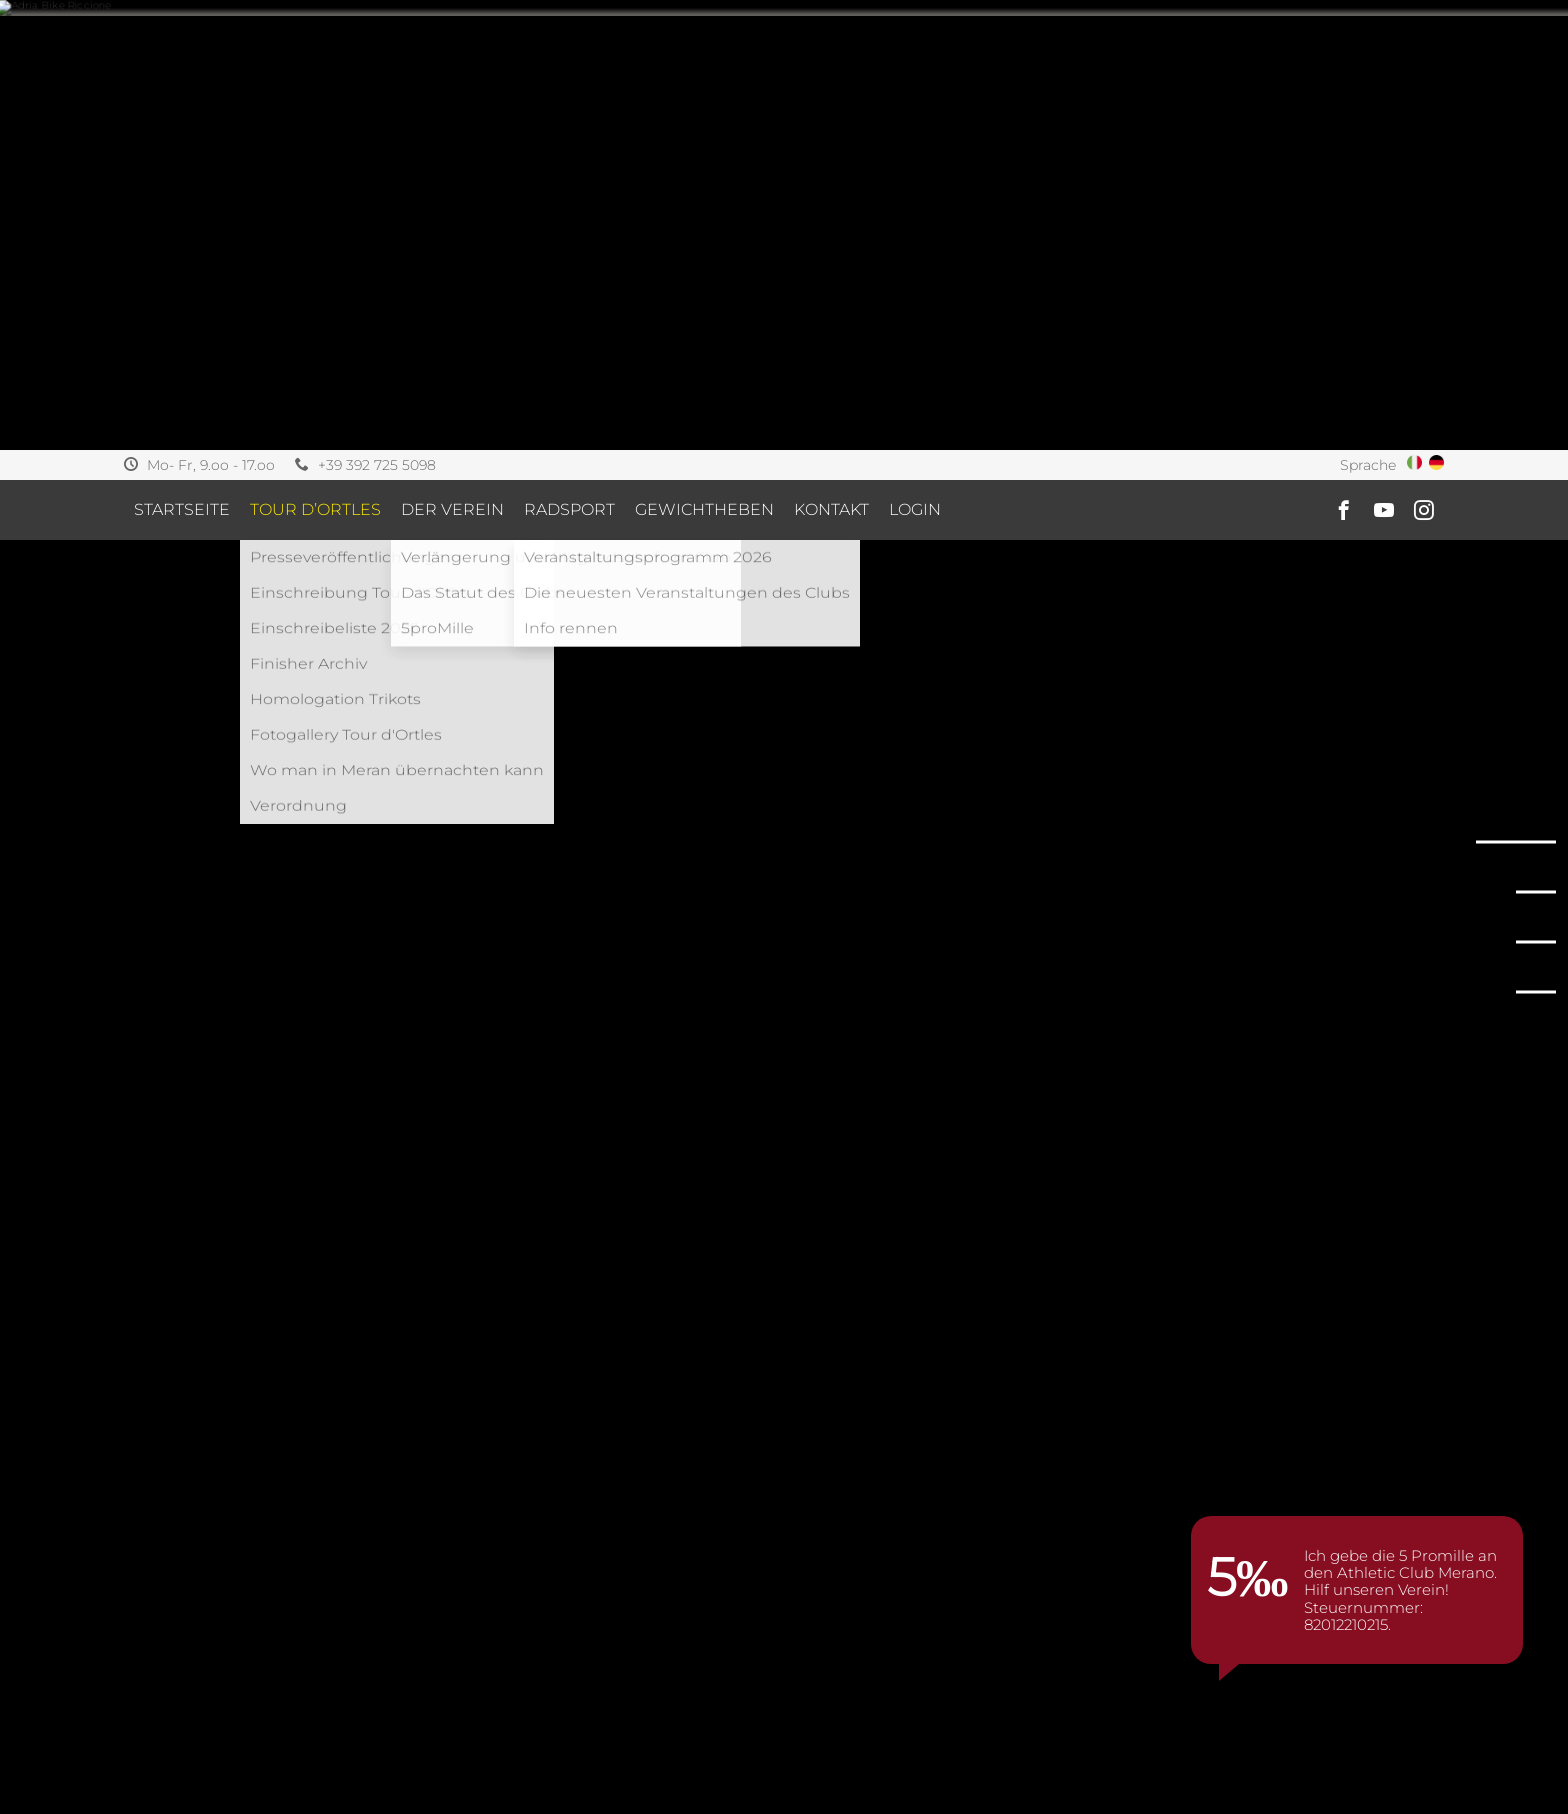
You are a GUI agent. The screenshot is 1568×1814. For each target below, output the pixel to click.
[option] (187, 1782)
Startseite (182, 59)
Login (915, 59)
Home (149, 1457)
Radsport (569, 59)
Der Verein (452, 59)
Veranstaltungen (261, 1457)
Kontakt (831, 59)
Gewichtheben (704, 59)
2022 (367, 1457)
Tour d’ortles (315, 59)
